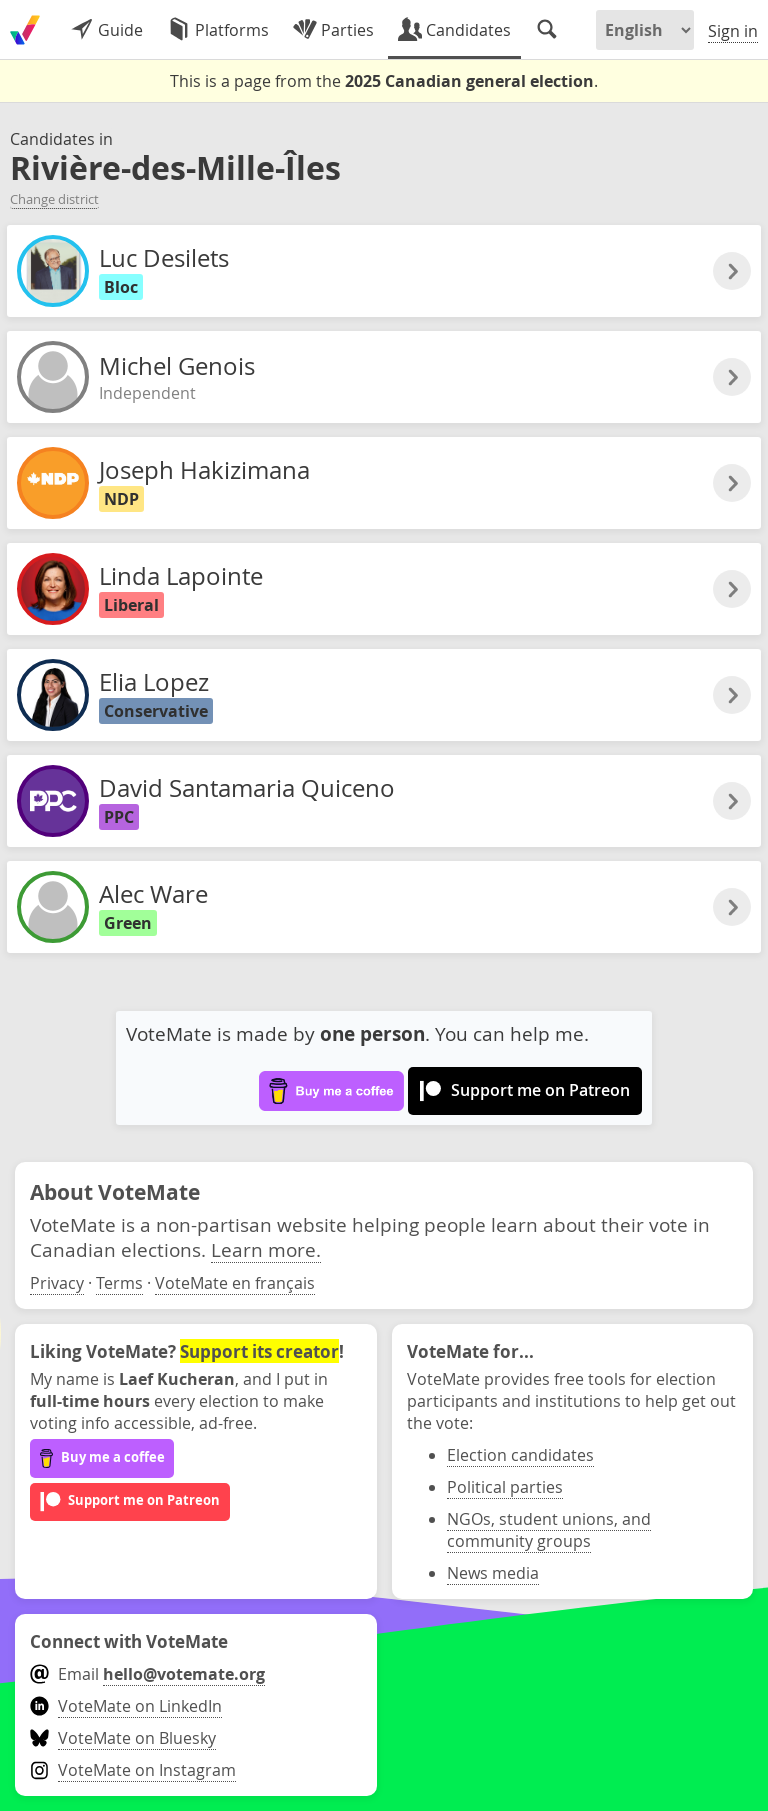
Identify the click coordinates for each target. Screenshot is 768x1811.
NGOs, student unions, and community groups (549, 1530)
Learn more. (266, 1249)
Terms (119, 1283)
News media (493, 1573)
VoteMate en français (235, 1283)
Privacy (57, 1283)
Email (147, 1674)
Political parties (505, 1487)
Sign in (733, 31)
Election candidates (520, 1455)
